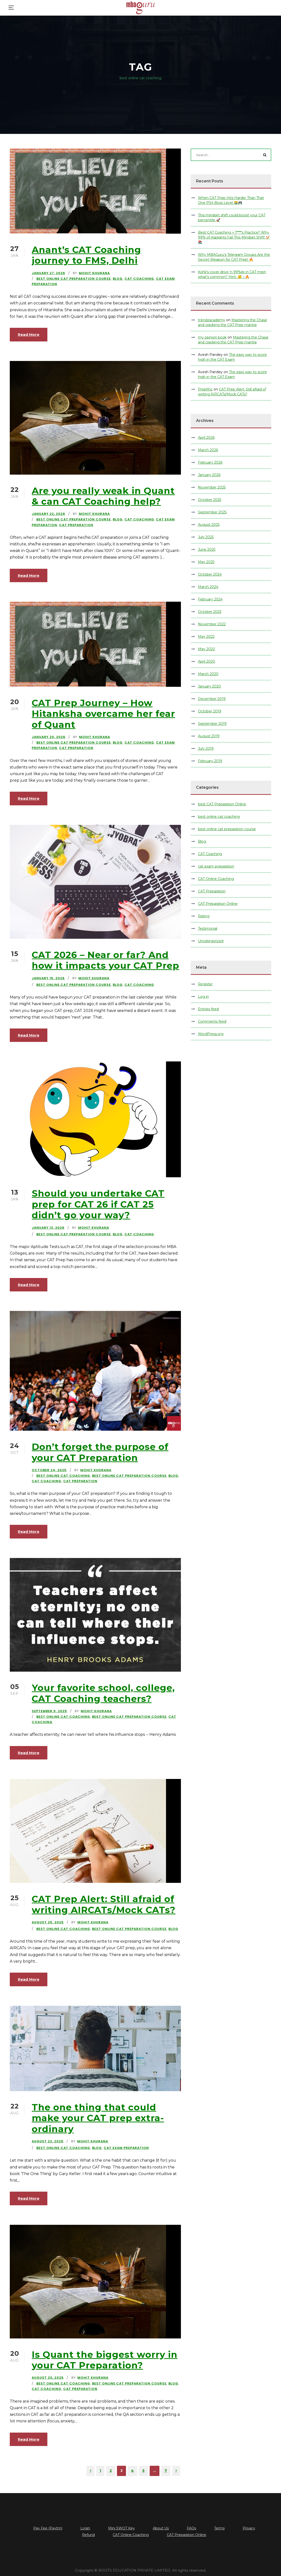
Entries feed (208, 1009)
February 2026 (210, 462)
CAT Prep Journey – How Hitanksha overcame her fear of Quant (103, 713)
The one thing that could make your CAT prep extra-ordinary (98, 2118)
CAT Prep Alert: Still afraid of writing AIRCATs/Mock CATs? (104, 1904)
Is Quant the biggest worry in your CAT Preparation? (104, 2360)
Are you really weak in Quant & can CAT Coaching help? (103, 496)
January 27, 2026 (48, 273)
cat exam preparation (126, 2148)
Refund (88, 2535)
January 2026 (209, 475)
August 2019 (208, 736)
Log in (203, 996)
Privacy (249, 2528)
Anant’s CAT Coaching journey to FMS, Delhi (86, 255)
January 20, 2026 (48, 737)
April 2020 (206, 661)
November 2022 (212, 624)
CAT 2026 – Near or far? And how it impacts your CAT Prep (105, 960)
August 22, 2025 (47, 2141)
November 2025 (212, 487)
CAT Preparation (76, 525)
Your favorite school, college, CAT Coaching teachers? (103, 1693)
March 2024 (208, 587)
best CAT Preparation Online (222, 804)
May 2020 (206, 649)
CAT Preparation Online (218, 903)
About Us (161, 2528)
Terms (219, 2528)
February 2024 (210, 599)
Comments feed (212, 1021)
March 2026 (208, 450)
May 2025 (206, 562)
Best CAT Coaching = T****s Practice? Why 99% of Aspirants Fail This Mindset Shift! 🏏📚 (234, 237)
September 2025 (212, 512)
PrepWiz (205, 389)
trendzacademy (211, 320)
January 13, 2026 (48, 1227)
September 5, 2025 (49, 1711)
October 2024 (210, 574)
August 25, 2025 (48, 1922)
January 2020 (209, 686)
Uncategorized (210, 941)
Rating (203, 916)
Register (205, 984)
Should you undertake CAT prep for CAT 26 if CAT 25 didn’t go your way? (98, 1204)
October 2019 (209, 711)
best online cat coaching (63, 1475)
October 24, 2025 (49, 1470)
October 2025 (209, 500)
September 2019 (212, 723)
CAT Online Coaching (216, 879)
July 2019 (206, 748)
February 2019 (210, 761)
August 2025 (208, 524)
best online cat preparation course (73, 278)
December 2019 (212, 699)
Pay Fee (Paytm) (47, 2528)
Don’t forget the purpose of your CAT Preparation (100, 1452)
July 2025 (206, 537)
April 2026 (206, 437)
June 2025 (206, 549)
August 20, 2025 (48, 2377)
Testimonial (207, 928)
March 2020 (208, 674)
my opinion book (212, 337)
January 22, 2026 (48, 513)
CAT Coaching (139, 278)
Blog (118, 278)
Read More (28, 334)
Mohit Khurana (94, 273)
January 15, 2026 (48, 978)
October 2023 (209, 611)
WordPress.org (210, 1034)
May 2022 (206, 636)
